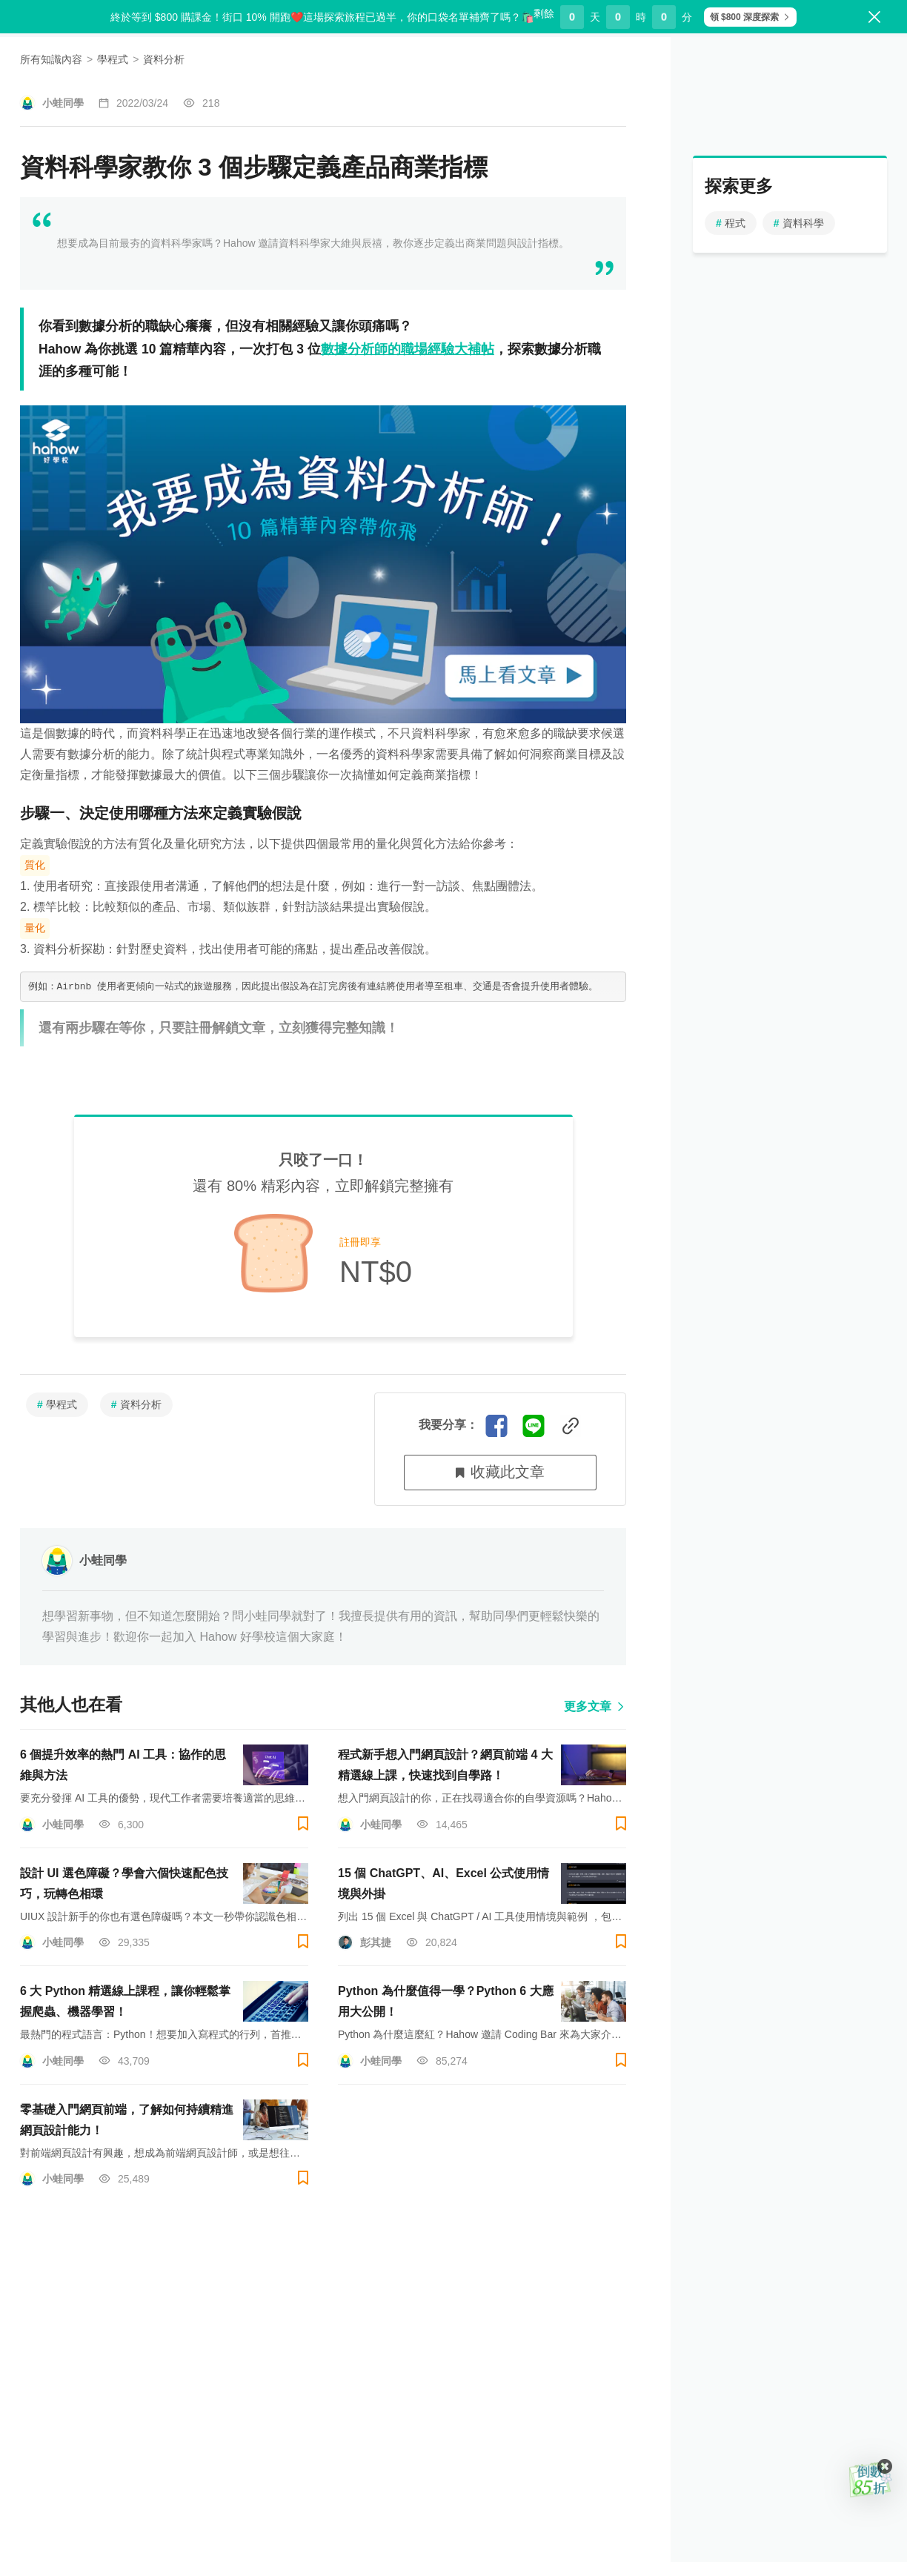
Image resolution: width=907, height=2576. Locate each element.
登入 (352, 1343)
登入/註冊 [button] (850, 55)
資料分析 (164, 100)
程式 (730, 264)
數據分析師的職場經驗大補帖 (407, 395)
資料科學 (799, 264)
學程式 (112, 100)
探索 (177, 55)
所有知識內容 (51, 100)
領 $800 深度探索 (740, 17)
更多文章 (595, 1698)
